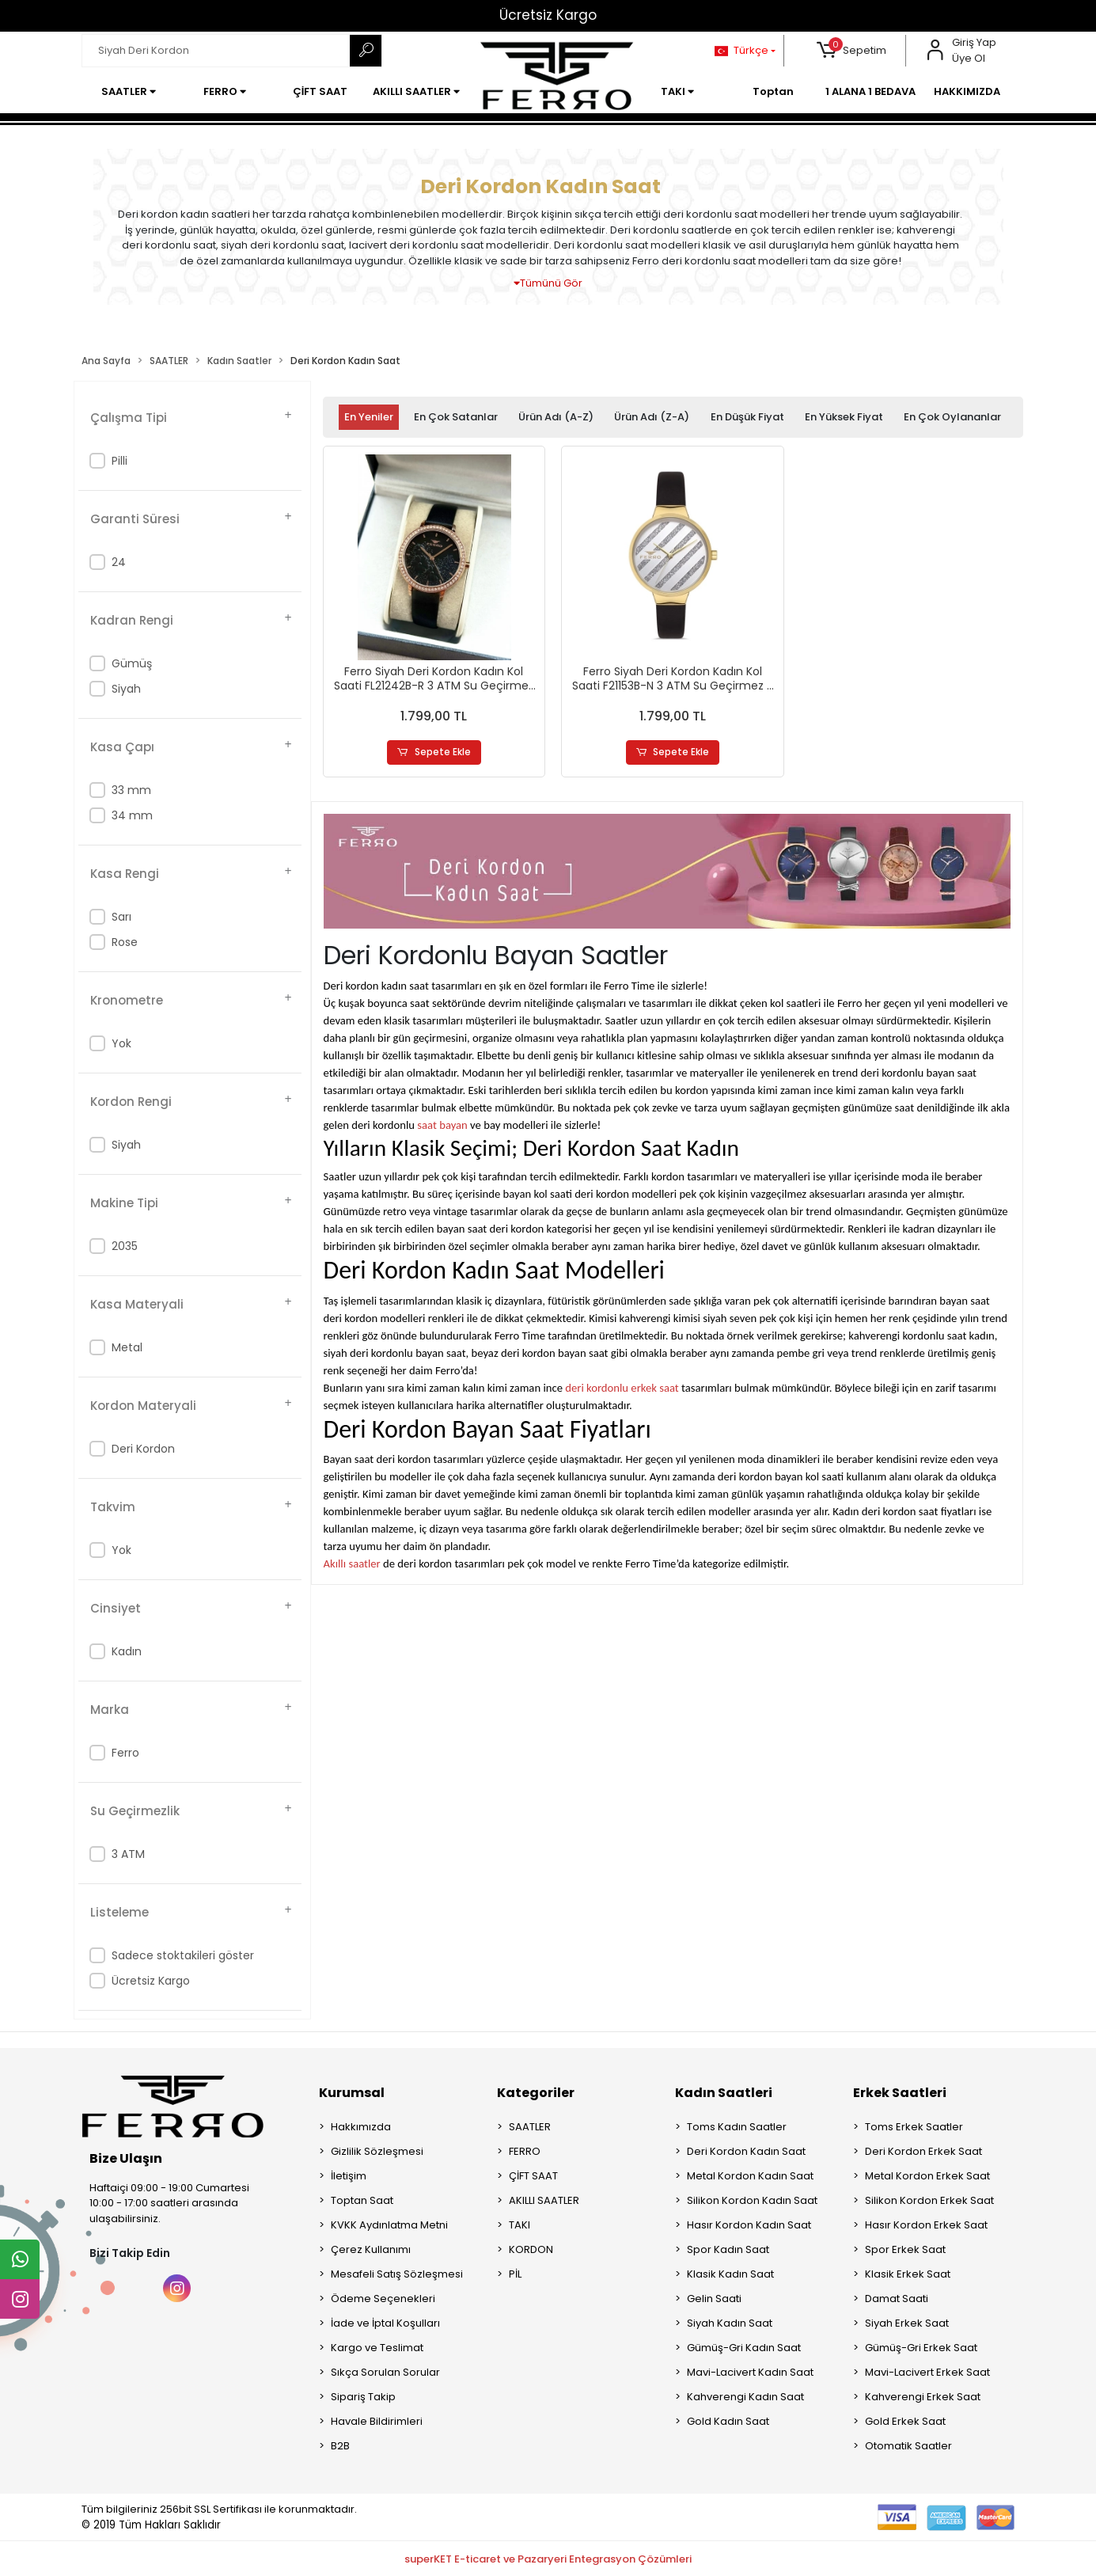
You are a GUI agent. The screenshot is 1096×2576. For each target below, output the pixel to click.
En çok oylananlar (952, 416)
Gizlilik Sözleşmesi (377, 2151)
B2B (340, 2445)
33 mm (131, 790)
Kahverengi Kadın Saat (745, 2396)
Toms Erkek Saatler (914, 2126)
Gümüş (132, 663)
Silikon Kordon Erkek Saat (929, 2200)
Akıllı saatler (352, 1564)
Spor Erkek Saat (905, 2249)
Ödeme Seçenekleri (383, 2298)
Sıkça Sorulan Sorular (385, 2372)
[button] (851, 50)
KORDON (531, 2249)
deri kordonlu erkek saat (622, 1388)
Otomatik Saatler (908, 2445)
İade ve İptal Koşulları (385, 2323)
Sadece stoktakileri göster (183, 1955)
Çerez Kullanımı (371, 2249)
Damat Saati (896, 2298)
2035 (125, 1246)
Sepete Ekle (434, 753)
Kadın (127, 1651)
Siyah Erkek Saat (907, 2323)
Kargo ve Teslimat (377, 2347)
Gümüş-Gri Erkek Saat (921, 2347)
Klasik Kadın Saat (730, 2274)
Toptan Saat (362, 2200)
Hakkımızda (361, 2126)
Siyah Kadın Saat (729, 2323)
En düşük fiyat (747, 416)
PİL (515, 2274)
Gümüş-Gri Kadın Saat (744, 2347)
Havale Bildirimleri (377, 2421)
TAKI (519, 2224)
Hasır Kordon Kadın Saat (749, 2224)
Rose (125, 942)
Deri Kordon (143, 1449)
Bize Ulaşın (125, 2158)
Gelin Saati (714, 2298)
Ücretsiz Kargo (548, 15)
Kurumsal (352, 2093)
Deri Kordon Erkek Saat (923, 2151)
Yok (121, 1043)
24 (119, 562)
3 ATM (128, 1854)
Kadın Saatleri (723, 2093)
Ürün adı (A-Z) (556, 416)
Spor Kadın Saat (728, 2249)
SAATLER (530, 2126)
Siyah (126, 689)
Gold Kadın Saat (728, 2421)
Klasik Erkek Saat (907, 2274)
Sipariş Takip (363, 2396)
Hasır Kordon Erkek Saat (926, 2224)
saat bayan (442, 1126)
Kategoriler (536, 2093)
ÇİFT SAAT (533, 2175)
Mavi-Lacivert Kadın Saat (750, 2372)
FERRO (524, 2151)
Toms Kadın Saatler (737, 2126)
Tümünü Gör (548, 283)
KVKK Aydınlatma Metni (389, 2224)
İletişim (348, 2175)
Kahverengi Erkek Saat (922, 2396)
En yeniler (368, 416)
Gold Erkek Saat (905, 2421)
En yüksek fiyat (844, 416)
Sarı (121, 917)
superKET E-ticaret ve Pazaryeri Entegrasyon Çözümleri (548, 2559)
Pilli (119, 461)
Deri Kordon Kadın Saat (746, 2151)
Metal (127, 1347)
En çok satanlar (456, 416)
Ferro (125, 1753)
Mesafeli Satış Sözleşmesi (397, 2274)
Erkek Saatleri (899, 2093)
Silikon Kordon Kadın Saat (752, 2200)
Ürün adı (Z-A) (651, 416)
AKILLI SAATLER (544, 2200)
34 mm (132, 815)
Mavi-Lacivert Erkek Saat (927, 2372)
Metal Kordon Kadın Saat (750, 2175)
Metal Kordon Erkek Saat (927, 2175)
